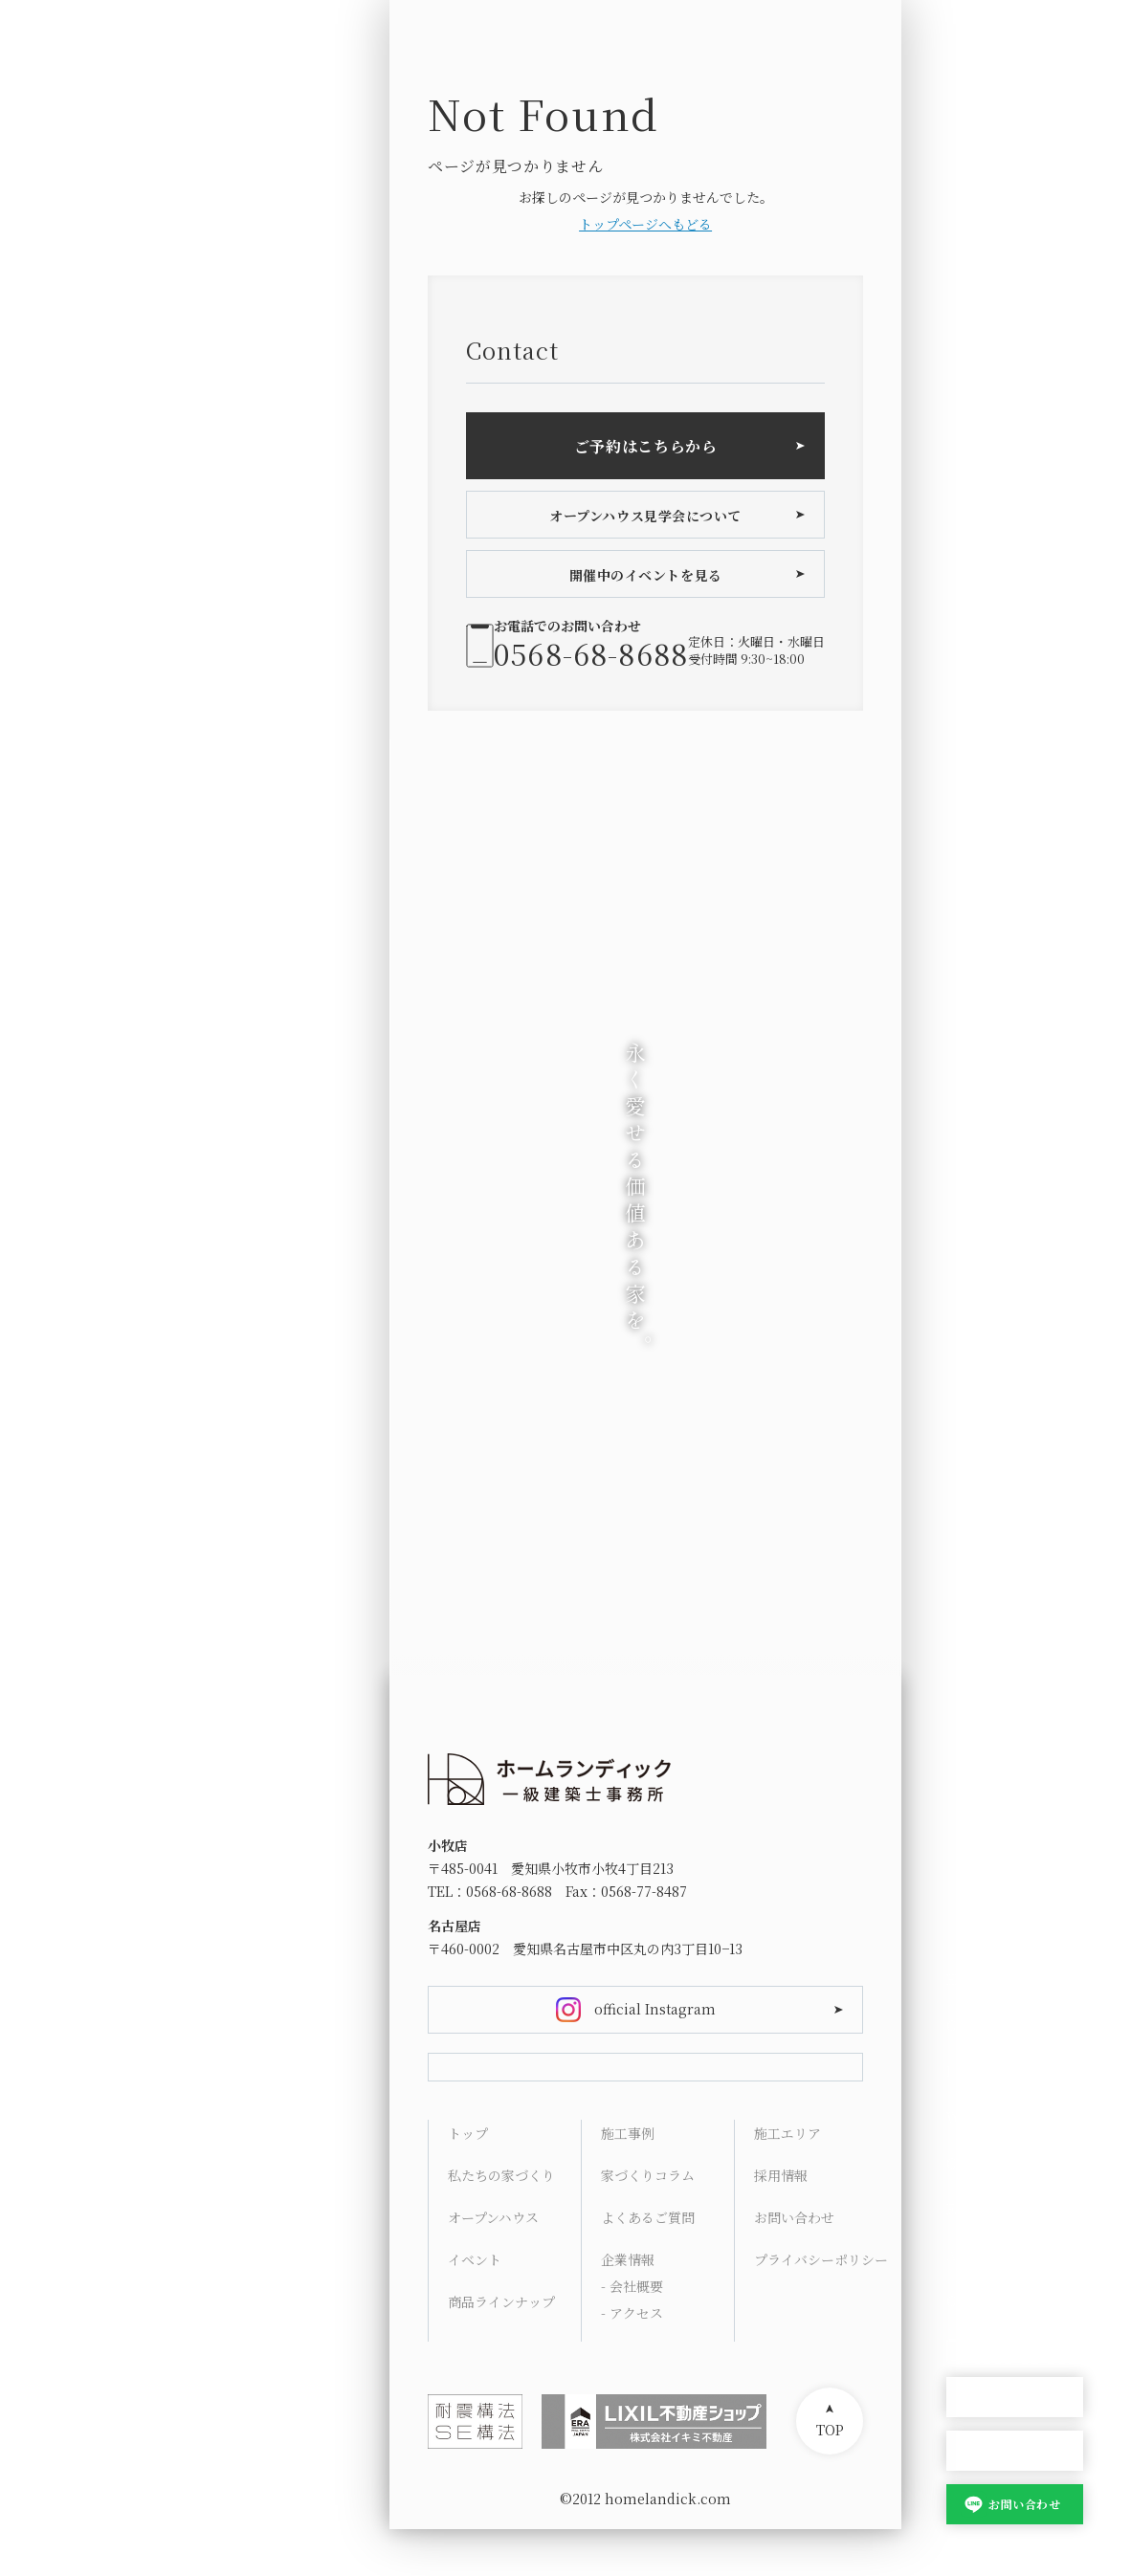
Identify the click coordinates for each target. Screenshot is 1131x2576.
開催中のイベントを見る (645, 574)
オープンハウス (1014, 2397)
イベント (474, 2306)
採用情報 (781, 2222)
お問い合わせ (1024, 2504)
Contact (972, 2300)
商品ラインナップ (501, 2348)
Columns (977, 2162)
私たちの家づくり (501, 2222)
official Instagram (655, 2008)
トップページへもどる (645, 223)
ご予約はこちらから (646, 446)
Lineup (970, 2071)
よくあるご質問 (648, 2264)
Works (968, 2116)
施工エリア (787, 2180)
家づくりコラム (648, 2222)
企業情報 (627, 2306)
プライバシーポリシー (820, 2306)
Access (969, 2254)
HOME (967, 1979)
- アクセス (632, 2359)
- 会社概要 (632, 2333)
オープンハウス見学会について (645, 515)
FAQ (959, 2208)
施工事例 (627, 2180)
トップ (468, 2180)
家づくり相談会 (1014, 2451)
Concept (974, 2025)
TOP (830, 2476)
